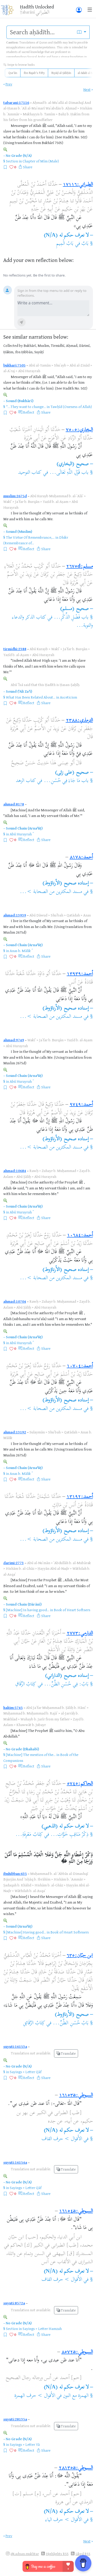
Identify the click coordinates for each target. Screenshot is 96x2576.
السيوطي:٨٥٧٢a (77, 2352)
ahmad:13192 (14, 1432)
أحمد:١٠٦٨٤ (80, 1235)
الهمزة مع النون (76, 2396)
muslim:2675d (15, 496)
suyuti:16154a (15, 2162)
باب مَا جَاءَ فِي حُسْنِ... (66, 781)
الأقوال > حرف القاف (61, 2139)
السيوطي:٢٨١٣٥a (76, 2468)
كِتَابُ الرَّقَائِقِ (34, 2023)
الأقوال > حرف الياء (63, 2520)
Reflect (28, 412)
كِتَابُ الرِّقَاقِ (25, 1684)
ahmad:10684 (14, 1170)
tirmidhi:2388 (14, 648)
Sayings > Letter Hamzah (42, 2328)
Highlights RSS (57, 2553)
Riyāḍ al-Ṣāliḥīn (61, 72)
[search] (40, 32)
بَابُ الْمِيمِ (64, 244)
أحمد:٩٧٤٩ (81, 1105)
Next (87, 89)
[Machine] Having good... (26, 1932)
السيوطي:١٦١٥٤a (76, 2211)
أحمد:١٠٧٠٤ (80, 1366)
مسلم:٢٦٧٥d (79, 566)
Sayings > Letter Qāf (25, 2071)
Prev (9, 84)
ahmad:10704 (14, 1301)
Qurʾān (12, 72)
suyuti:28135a (15, 2419)
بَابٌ (85, 244)
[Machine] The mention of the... (31, 1754)
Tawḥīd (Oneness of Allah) (71, 406)
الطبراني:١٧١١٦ (78, 185)
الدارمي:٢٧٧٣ (80, 1633)
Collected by (13, 345)
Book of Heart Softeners (69, 1932)
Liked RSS (83, 2553)
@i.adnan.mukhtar (24, 2553)
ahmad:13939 (14, 915)
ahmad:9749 (13, 1040)
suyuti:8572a (14, 2303)
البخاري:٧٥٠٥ (79, 430)
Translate (66, 2053)
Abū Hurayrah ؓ (21, 834)
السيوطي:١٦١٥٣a (76, 2095)
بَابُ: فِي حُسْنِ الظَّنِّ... (66, 1684)
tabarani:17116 (16, 102)
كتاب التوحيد (29, 473)
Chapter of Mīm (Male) (41, 161)
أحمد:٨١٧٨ (81, 857)
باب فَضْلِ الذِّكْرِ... (71, 617)
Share (27, 167)
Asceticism (68, 697)
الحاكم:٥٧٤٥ (80, 1784)
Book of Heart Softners (72, 1609)
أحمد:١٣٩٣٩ (80, 974)
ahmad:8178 (13, 804)
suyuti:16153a (15, 2046)
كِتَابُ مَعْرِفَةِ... (28, 1835)
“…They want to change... (26, 406)
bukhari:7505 (14, 365)
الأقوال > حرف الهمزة (34, 2396)
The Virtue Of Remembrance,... (30, 537)
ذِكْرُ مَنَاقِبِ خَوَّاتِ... (69, 1835)
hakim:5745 (13, 1707)
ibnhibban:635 (15, 1873)
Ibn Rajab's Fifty (34, 72)
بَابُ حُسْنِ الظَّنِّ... (71, 2023)
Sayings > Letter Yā (25, 2444)
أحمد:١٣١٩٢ (80, 1497)
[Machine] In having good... (27, 1609)
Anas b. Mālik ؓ (20, 950)
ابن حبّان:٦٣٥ (80, 1956)
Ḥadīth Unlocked (37, 6)
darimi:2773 (13, 1562)
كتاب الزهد (26, 781)
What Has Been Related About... (30, 697)
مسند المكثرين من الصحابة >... (51, 892)
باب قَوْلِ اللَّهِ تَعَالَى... (69, 473)
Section (12, 161)
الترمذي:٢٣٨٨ (79, 720)
